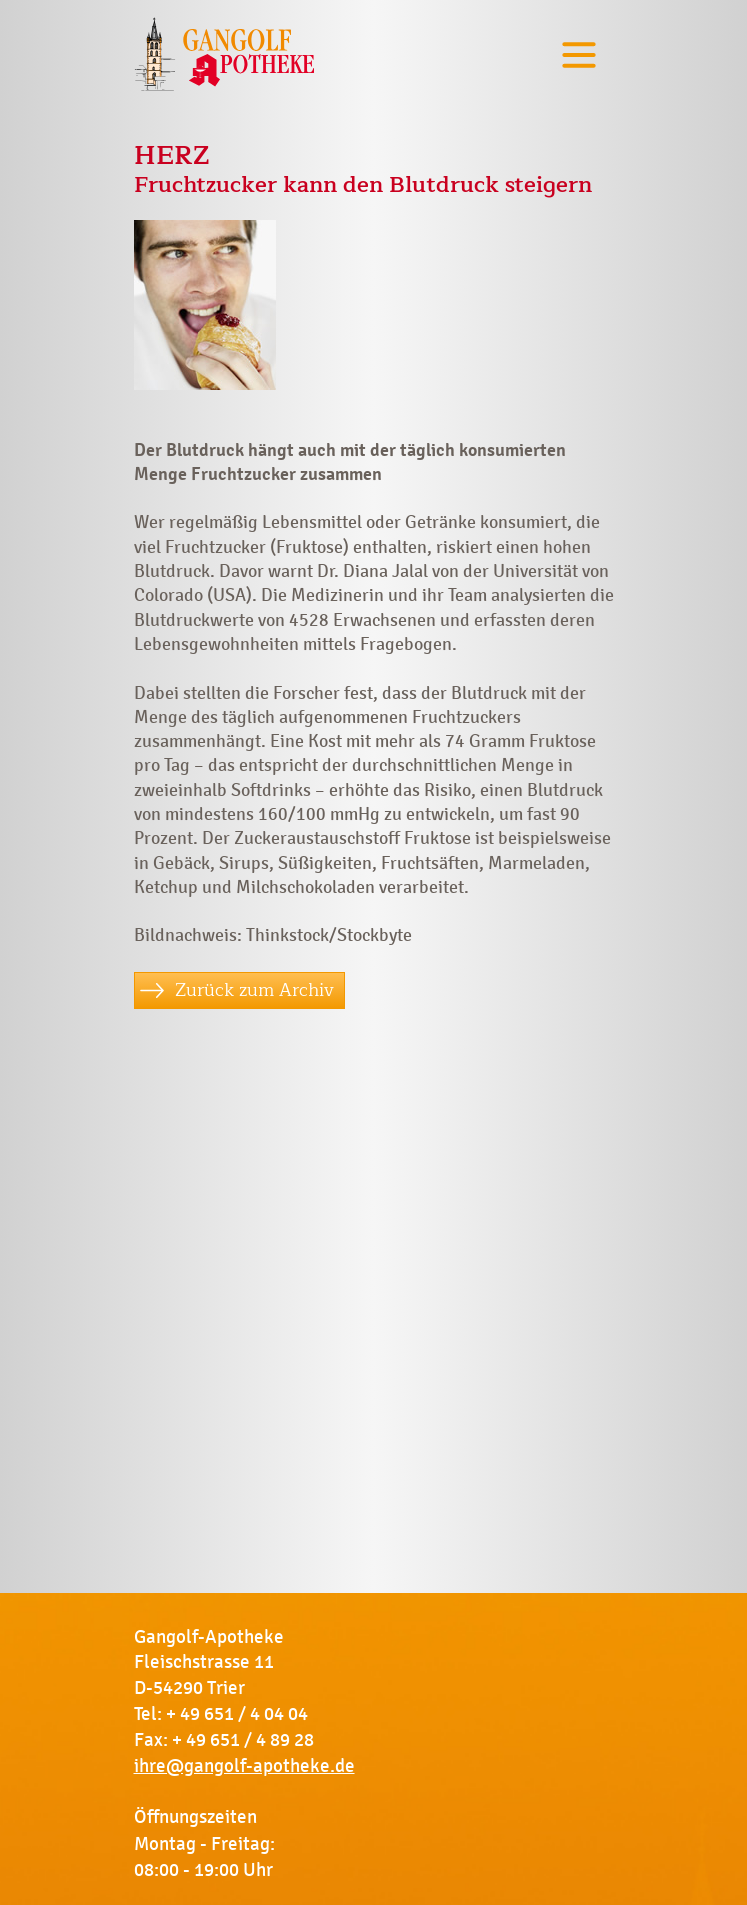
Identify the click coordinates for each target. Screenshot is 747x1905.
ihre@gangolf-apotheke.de (244, 1766)
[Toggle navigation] (579, 54)
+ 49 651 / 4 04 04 (237, 1714)
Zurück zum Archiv (254, 990)
